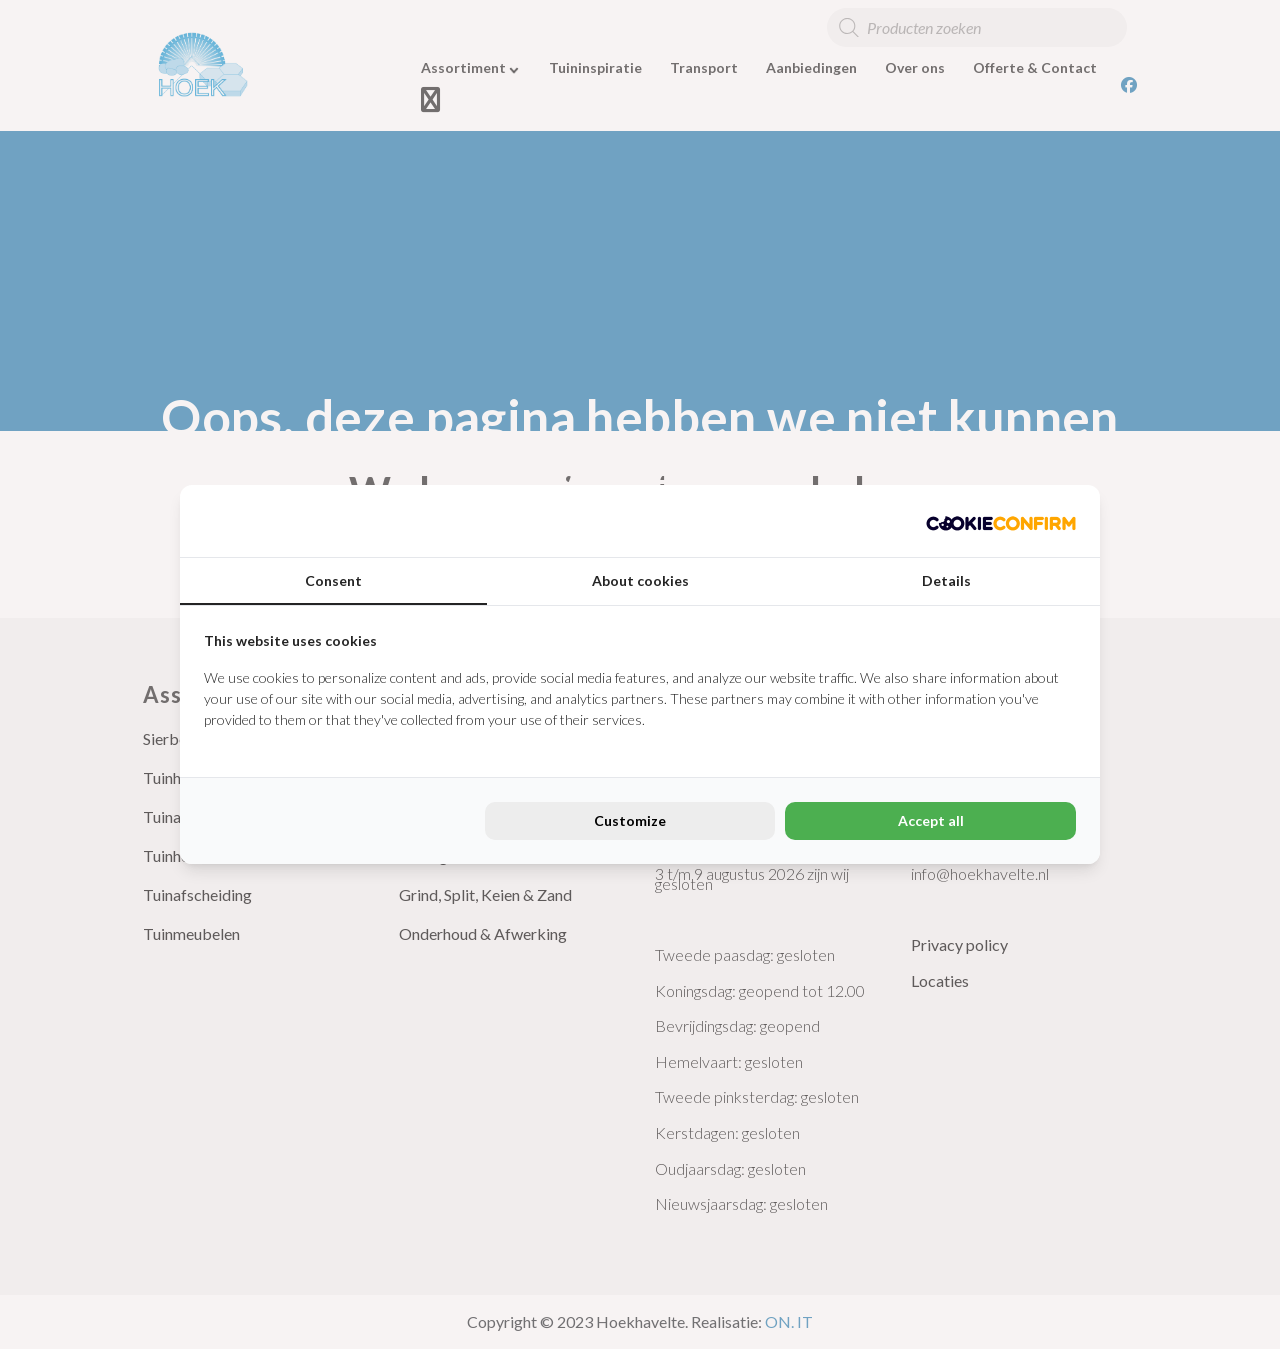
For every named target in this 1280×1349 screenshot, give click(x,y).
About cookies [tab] (640, 580)
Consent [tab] (333, 580)
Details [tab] (946, 580)
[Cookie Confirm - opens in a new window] (1001, 521)
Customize (630, 820)
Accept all (931, 820)
